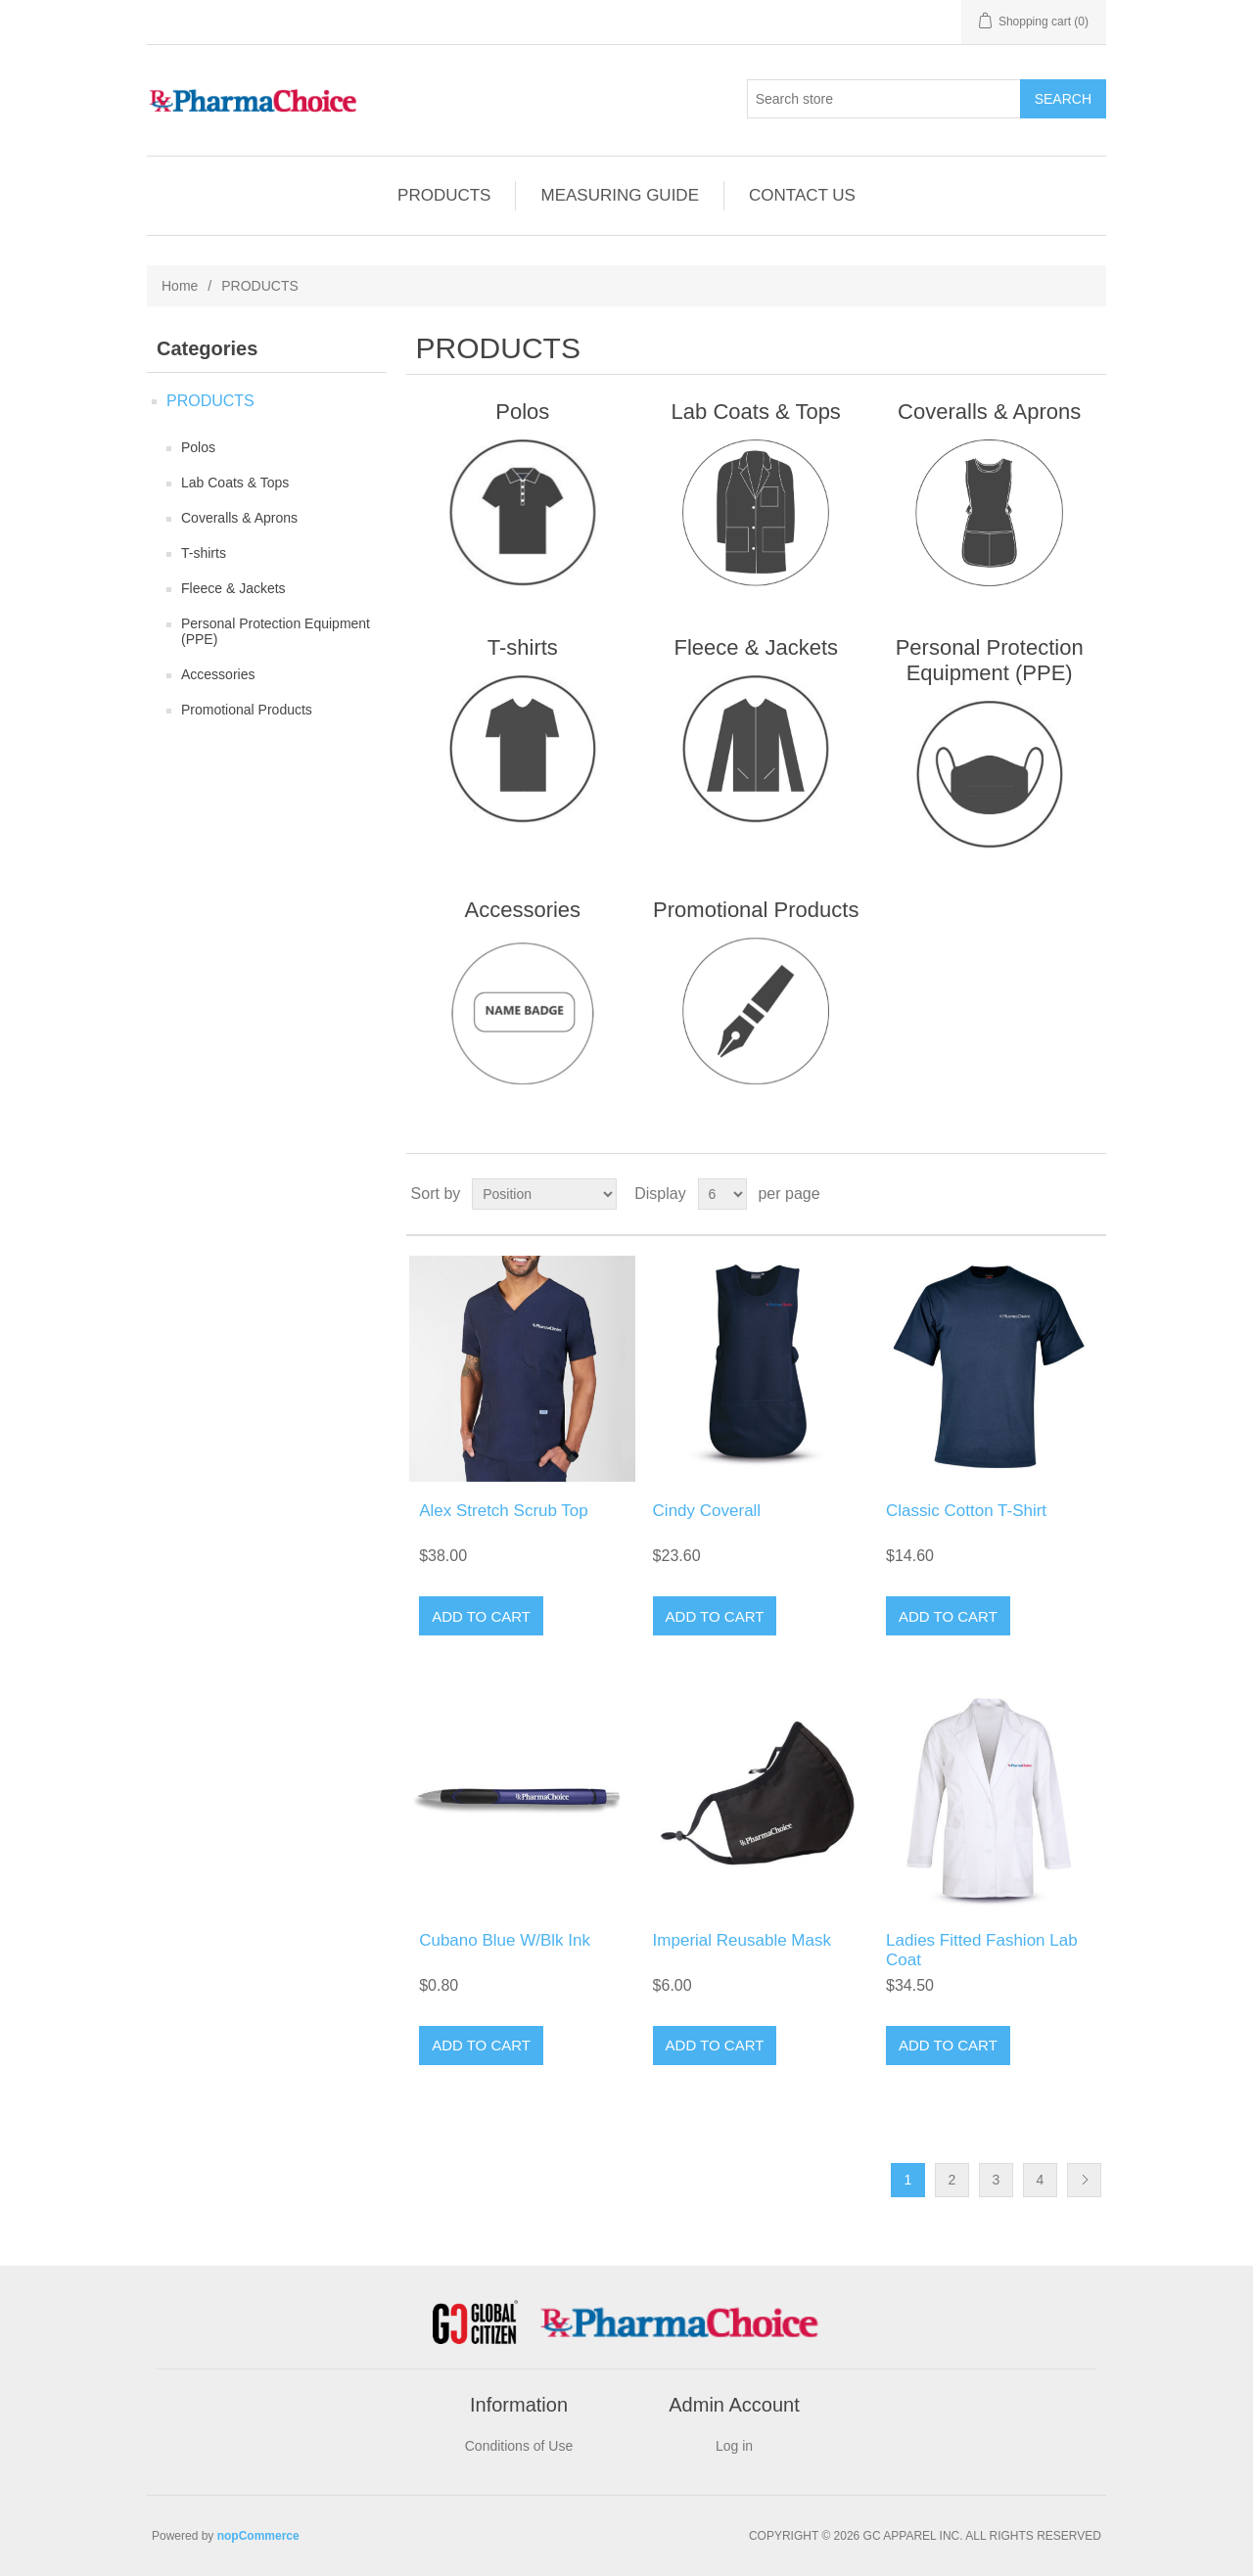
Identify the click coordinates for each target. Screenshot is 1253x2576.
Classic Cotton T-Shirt (966, 1510)
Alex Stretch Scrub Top (503, 1510)
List (1089, 1194)
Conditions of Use (519, 2446)
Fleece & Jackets (233, 588)
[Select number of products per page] (722, 1194)
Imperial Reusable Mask (742, 1940)
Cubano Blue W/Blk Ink (504, 1940)
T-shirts (203, 553)
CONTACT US (802, 195)
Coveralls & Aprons (239, 518)
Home (180, 286)
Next (1084, 2180)
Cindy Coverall (707, 1510)
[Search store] (884, 98)
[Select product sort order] (544, 1194)
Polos (198, 447)
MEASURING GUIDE (619, 195)
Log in (734, 2446)
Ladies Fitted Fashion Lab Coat (982, 1950)
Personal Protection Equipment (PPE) (275, 631)
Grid (1054, 1194)
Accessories (218, 674)
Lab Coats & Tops (235, 482)
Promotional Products (246, 709)
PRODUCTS (443, 195)
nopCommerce (258, 2536)
